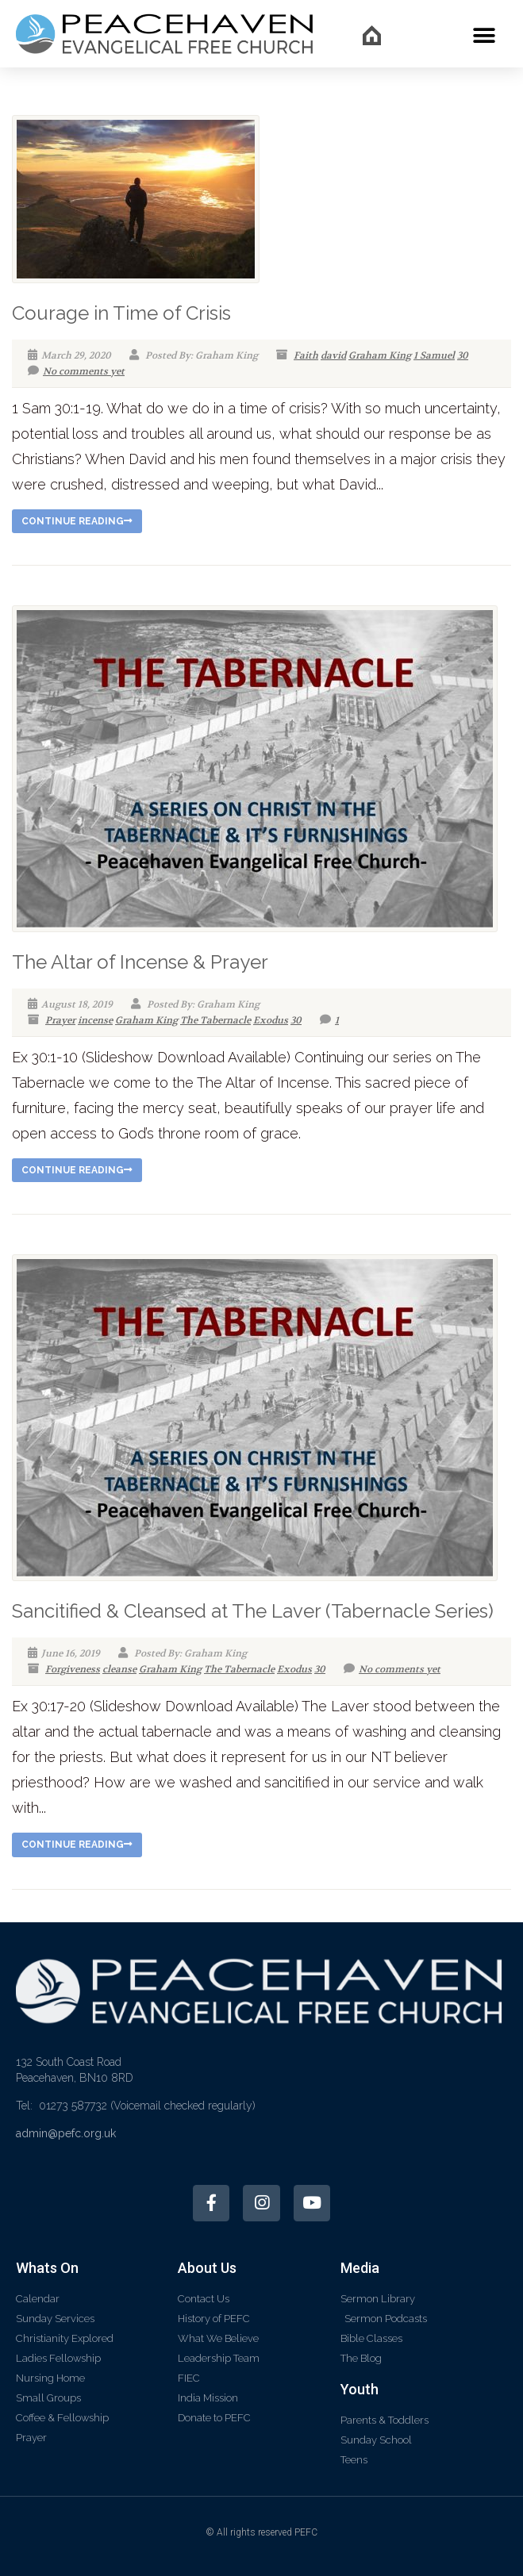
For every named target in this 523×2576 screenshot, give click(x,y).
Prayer (60, 1020)
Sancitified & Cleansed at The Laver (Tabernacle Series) (253, 1610)
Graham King (379, 355)
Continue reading (77, 521)
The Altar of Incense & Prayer (140, 961)
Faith (306, 355)
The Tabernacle (215, 1020)
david (333, 355)
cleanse (119, 1669)
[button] (484, 35)
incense (95, 1020)
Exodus (270, 1020)
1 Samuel (434, 355)
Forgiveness (72, 1669)
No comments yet (76, 371)
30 (462, 355)
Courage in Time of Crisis (121, 312)
